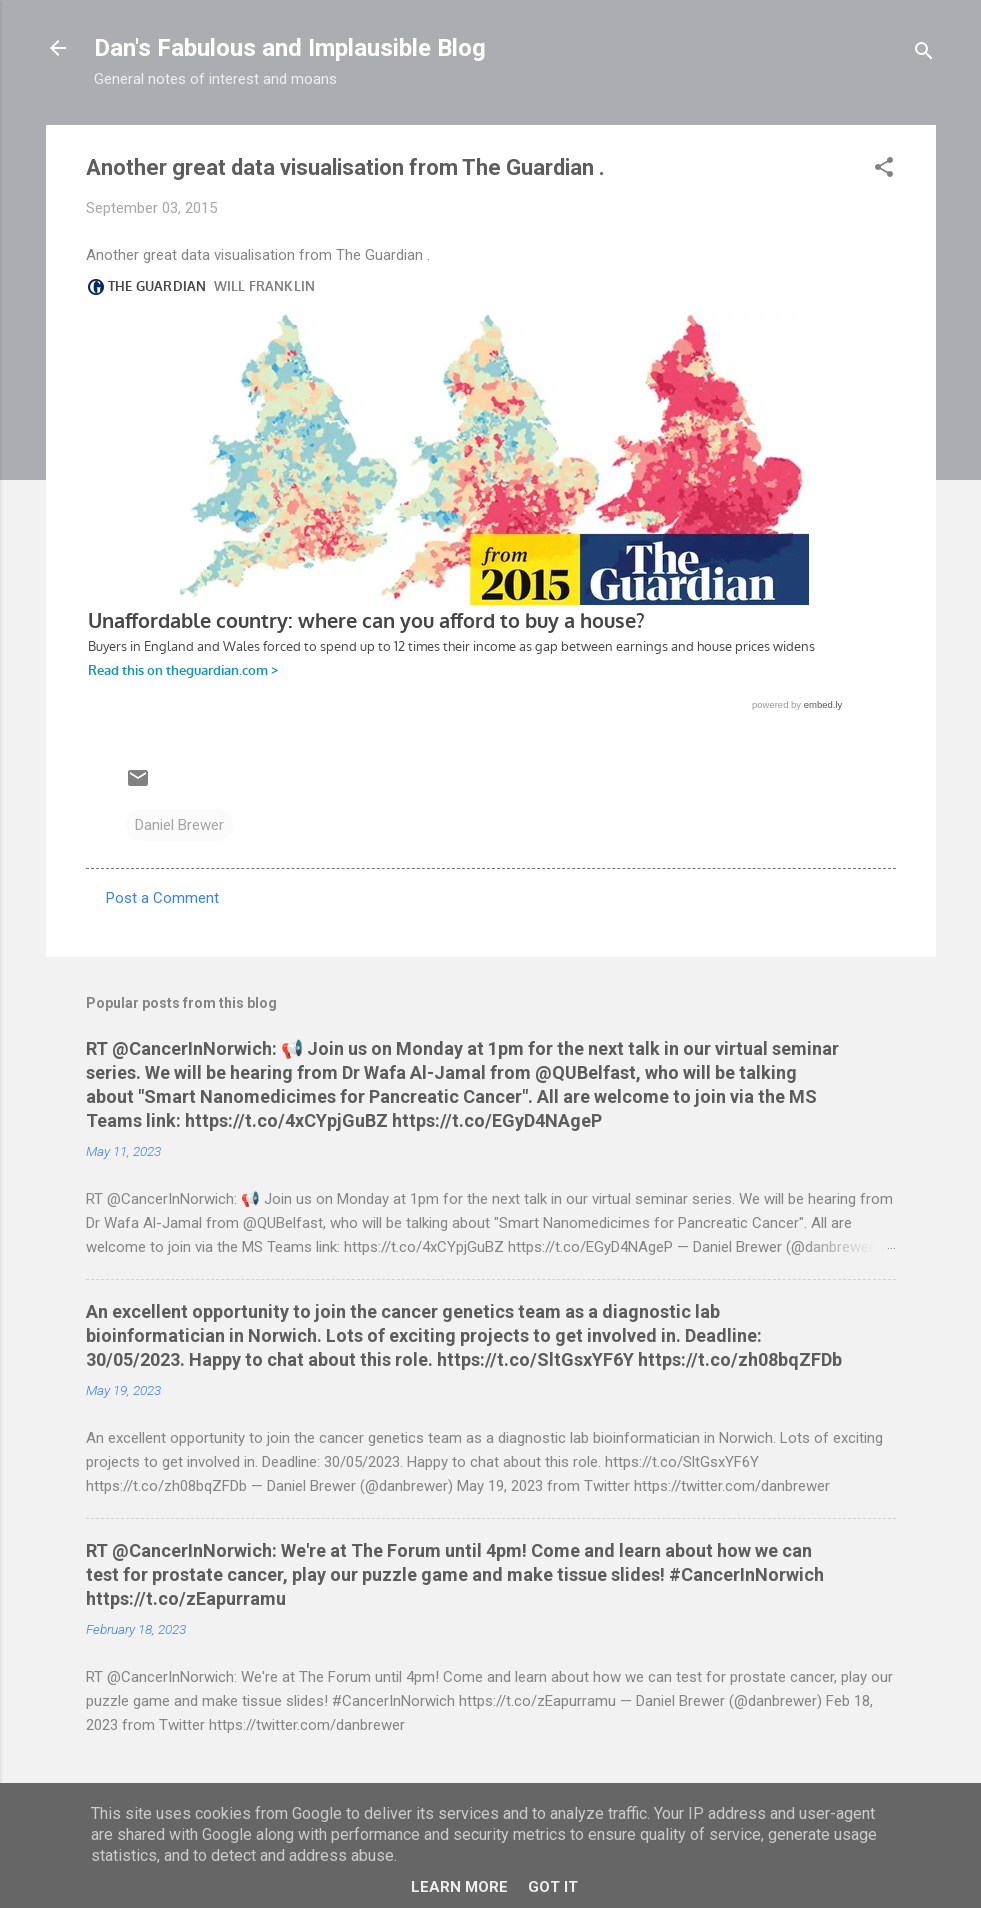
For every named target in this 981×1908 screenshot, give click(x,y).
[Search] (924, 54)
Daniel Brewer (179, 825)
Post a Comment (162, 898)
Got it (553, 1887)
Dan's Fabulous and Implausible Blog (290, 48)
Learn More (459, 1887)
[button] (884, 170)
